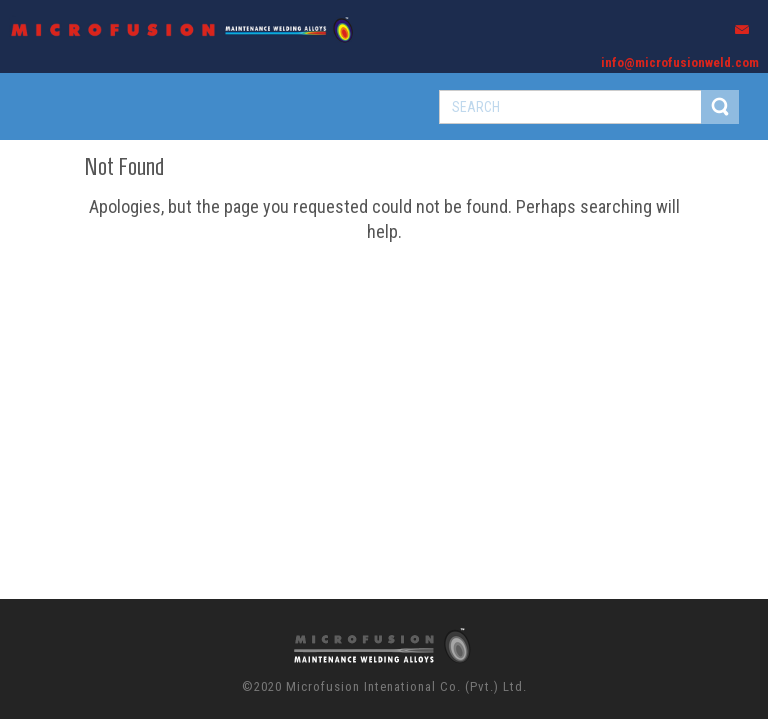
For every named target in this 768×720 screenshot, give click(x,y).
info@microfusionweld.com (680, 62)
